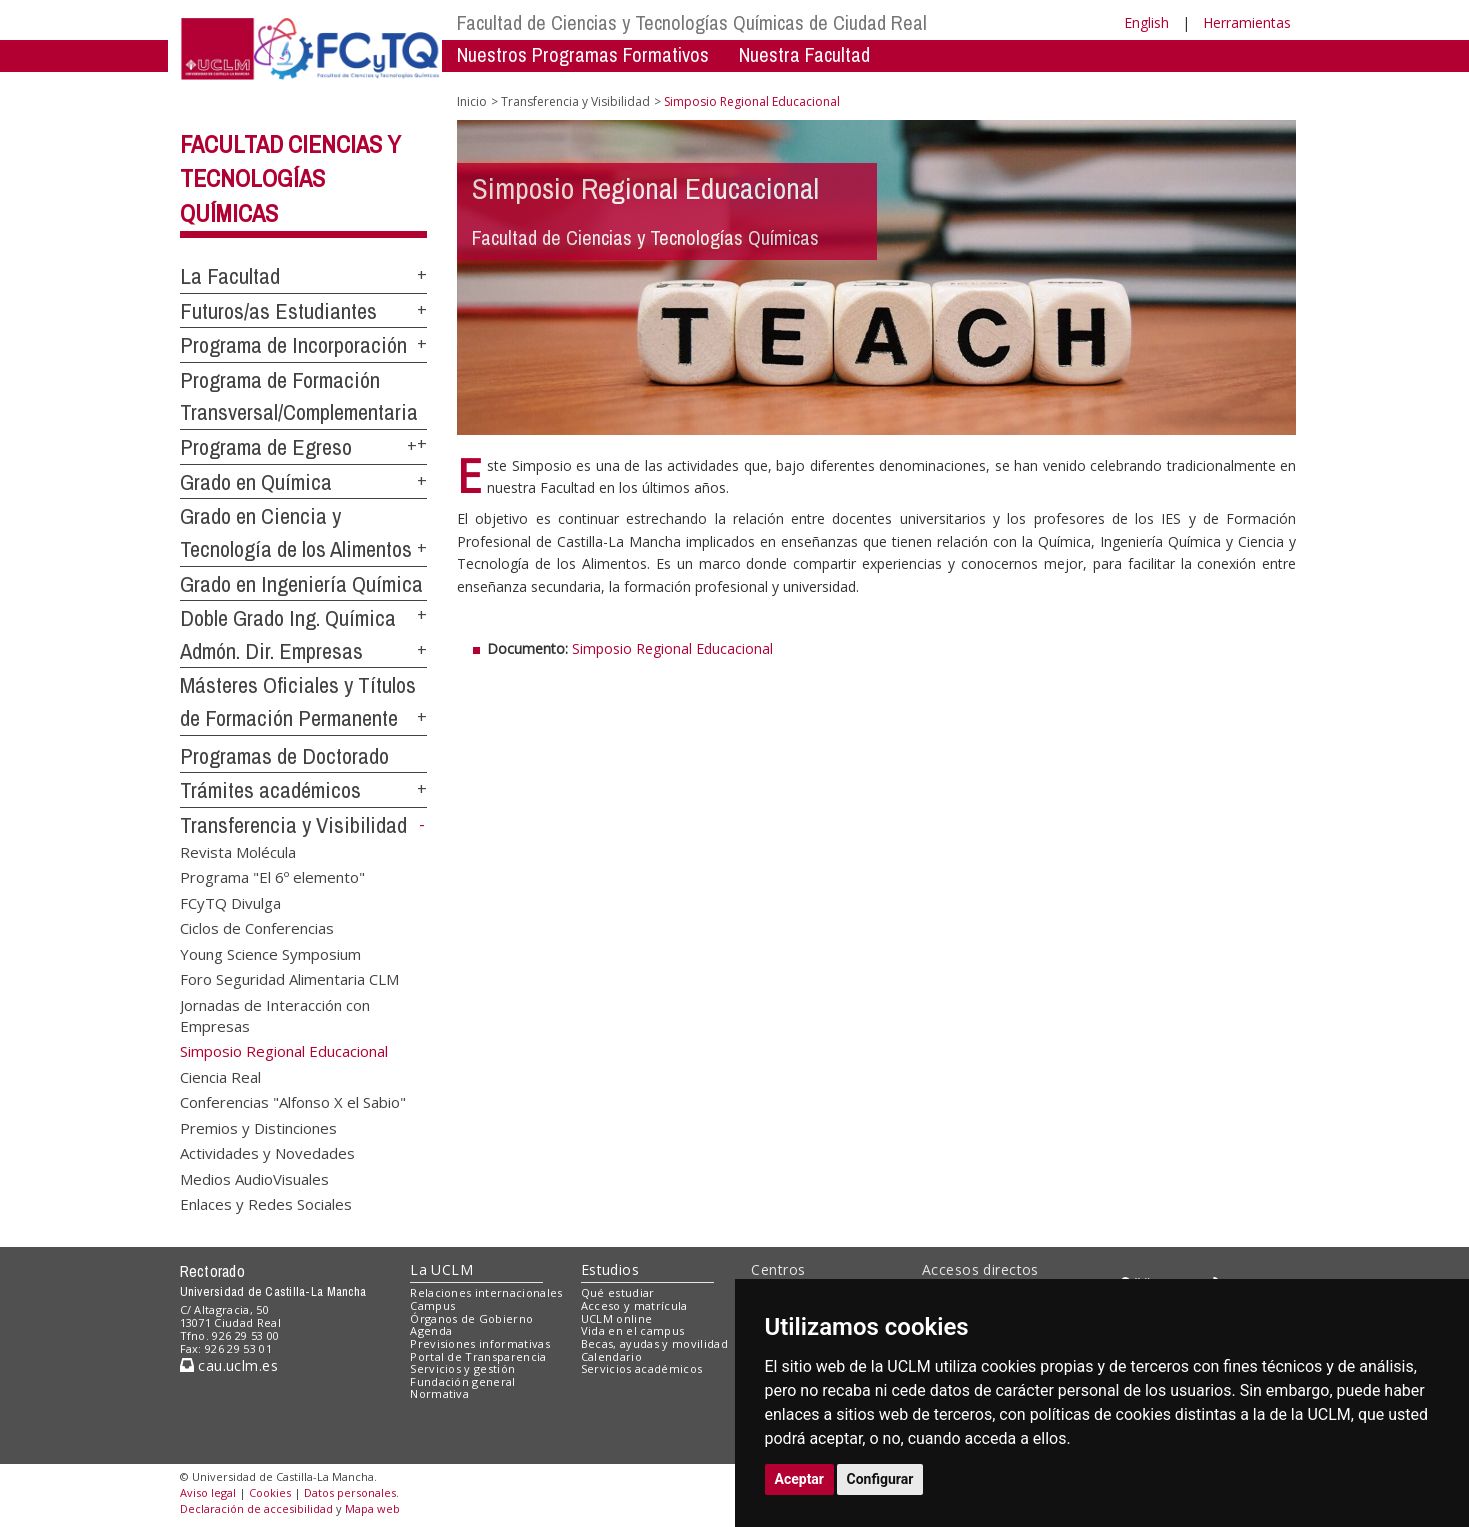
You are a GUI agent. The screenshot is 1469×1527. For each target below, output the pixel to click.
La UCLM (441, 1269)
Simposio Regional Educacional (672, 648)
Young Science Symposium (270, 953)
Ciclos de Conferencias (257, 928)
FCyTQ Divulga (230, 902)
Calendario (611, 1356)
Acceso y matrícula (634, 1305)
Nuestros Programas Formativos (583, 54)
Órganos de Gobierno (471, 1318)
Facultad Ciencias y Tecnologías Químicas (290, 179)
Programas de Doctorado (284, 756)
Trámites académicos (270, 790)
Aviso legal (208, 1492)
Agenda (431, 1330)
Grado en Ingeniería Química (301, 584)
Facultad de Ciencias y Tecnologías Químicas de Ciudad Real (692, 22)
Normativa (439, 1393)
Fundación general (463, 1381)
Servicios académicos (642, 1368)
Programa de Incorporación (293, 345)
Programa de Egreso (266, 447)
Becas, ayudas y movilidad (654, 1343)
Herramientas (1247, 22)
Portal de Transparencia (478, 1356)
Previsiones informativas (480, 1343)
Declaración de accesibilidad (256, 1508)
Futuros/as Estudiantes (278, 311)
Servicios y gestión (462, 1368)
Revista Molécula (238, 852)
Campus (432, 1305)
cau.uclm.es (229, 1365)
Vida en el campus (633, 1330)
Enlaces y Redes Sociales (266, 1203)
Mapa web (372, 1508)
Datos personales (350, 1492)
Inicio (472, 101)
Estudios (610, 1269)
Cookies (270, 1492)
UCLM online (617, 1318)
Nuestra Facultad (804, 54)
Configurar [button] (880, 1479)
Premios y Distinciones (258, 1127)
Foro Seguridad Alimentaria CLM (289, 979)
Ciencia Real (220, 1076)
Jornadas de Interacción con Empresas (275, 1014)
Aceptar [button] (800, 1479)
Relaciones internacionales (486, 1292)
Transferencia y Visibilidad (293, 825)
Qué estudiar (618, 1292)
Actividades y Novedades (267, 1153)
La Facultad (230, 276)
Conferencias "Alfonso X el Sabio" (293, 1102)
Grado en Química (256, 482)
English (1146, 22)
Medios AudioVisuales (254, 1178)
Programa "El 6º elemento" (272, 877)
